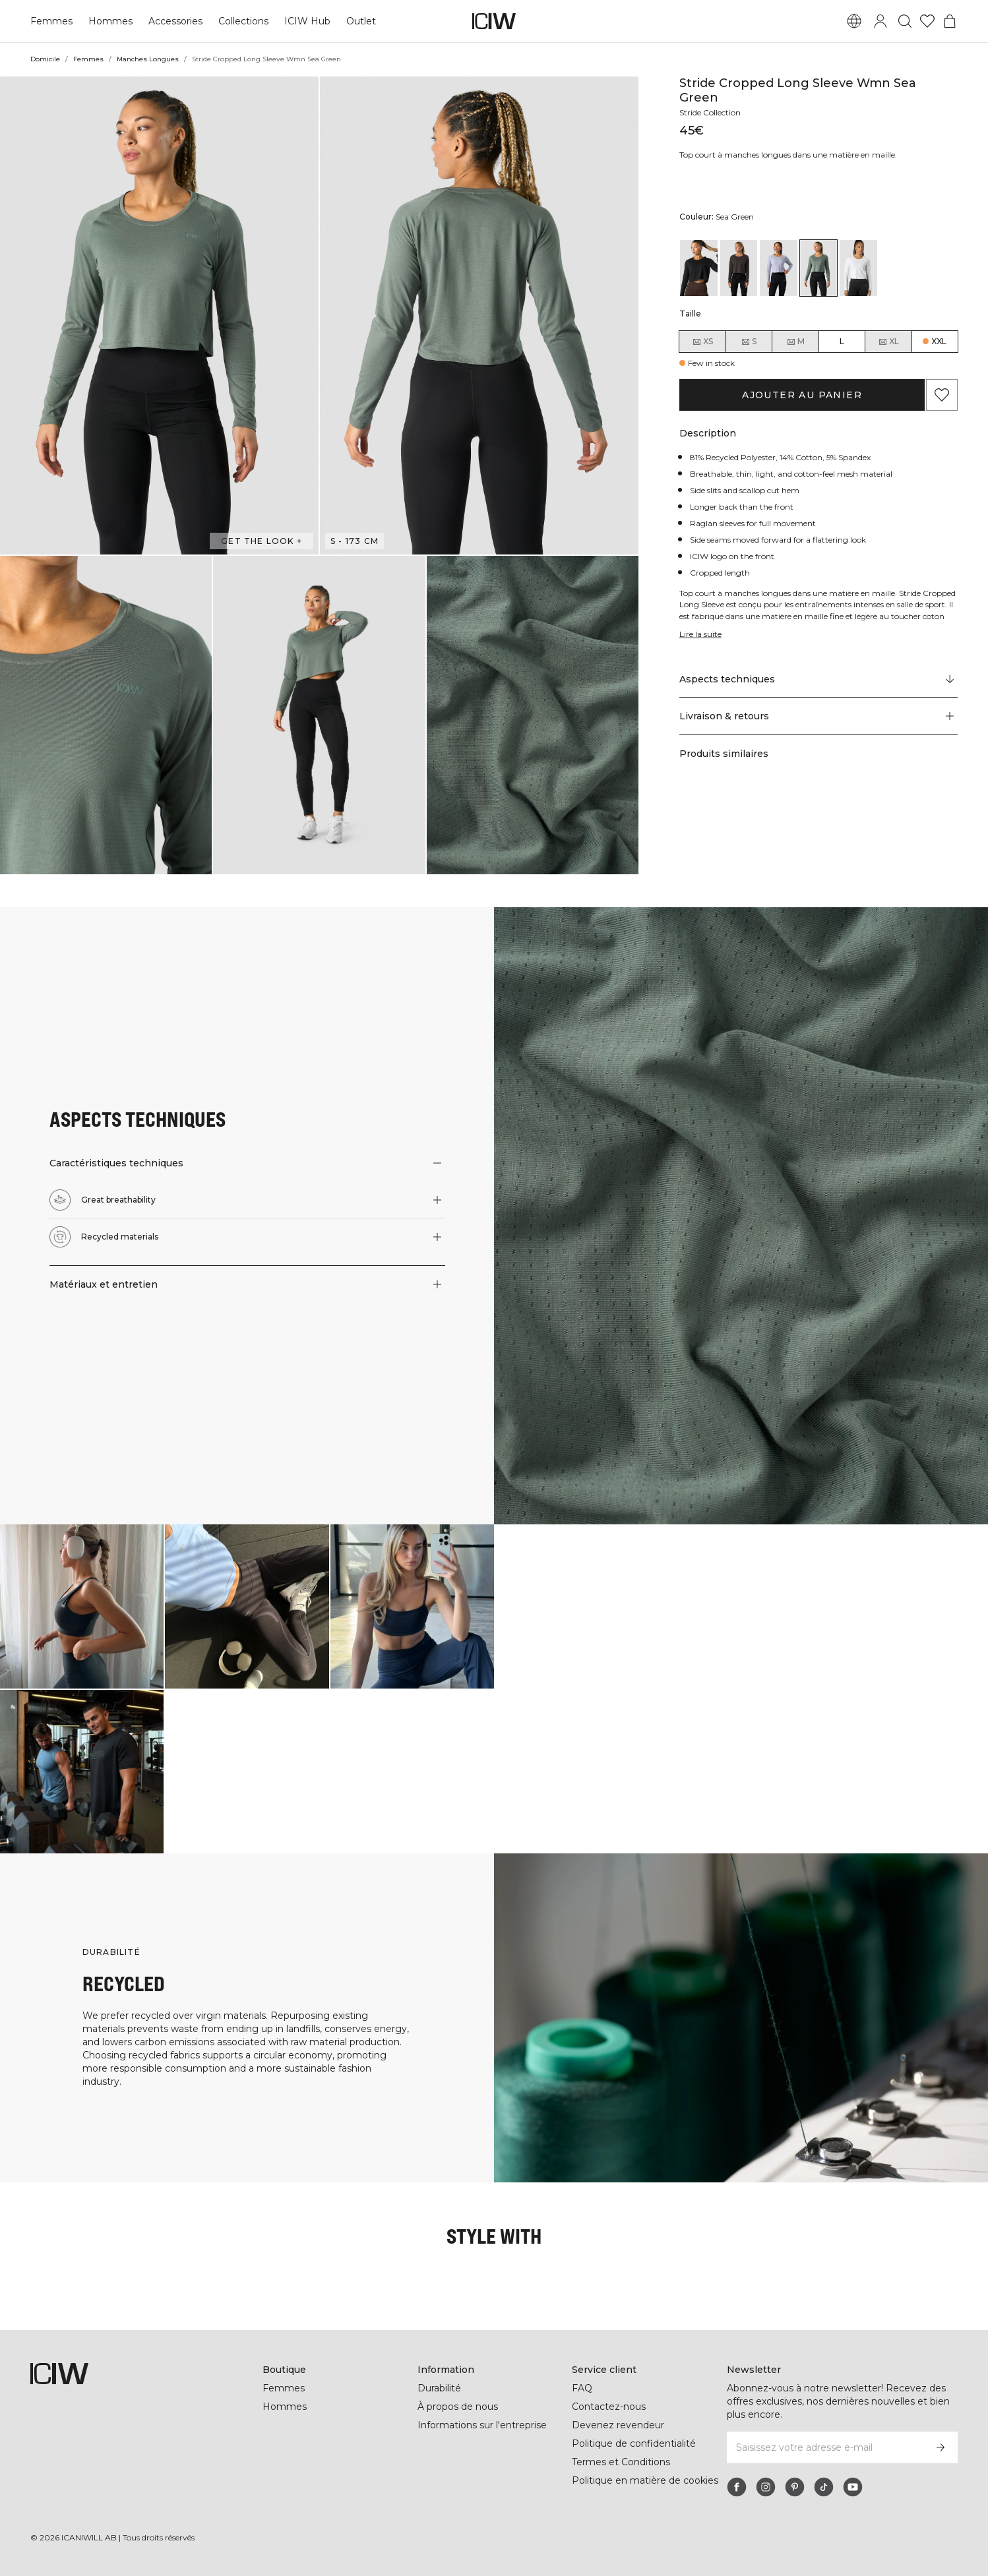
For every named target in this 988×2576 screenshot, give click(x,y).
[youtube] (853, 2487)
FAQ (582, 2388)
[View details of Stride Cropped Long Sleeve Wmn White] (858, 268)
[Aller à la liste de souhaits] (927, 21)
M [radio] (795, 341)
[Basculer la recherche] (905, 21)
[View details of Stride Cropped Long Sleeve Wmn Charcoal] (739, 268)
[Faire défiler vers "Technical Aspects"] (818, 679)
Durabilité (439, 2388)
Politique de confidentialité (634, 2443)
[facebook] (737, 2487)
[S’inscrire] (940, 2447)
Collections (243, 21)
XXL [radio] (938, 341)
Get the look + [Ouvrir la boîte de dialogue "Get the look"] (261, 541)
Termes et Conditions (621, 2462)
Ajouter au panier (802, 395)
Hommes (110, 21)
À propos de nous (457, 2406)
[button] (159, 315)
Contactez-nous (609, 2406)
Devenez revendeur (618, 2425)
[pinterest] (795, 2487)
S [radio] (748, 341)
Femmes (51, 21)
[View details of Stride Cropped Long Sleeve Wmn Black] (698, 268)
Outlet (361, 21)
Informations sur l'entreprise (482, 2425)
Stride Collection (710, 112)
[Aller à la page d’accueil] (494, 21)
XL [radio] (888, 341)
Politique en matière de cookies (645, 2480)
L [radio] (842, 341)
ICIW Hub (307, 21)
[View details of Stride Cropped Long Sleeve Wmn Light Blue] (778, 268)
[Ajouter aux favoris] (942, 395)
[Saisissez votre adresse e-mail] (824, 2447)
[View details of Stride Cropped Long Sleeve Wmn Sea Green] (818, 268)
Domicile (45, 59)
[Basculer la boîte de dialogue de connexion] (880, 21)
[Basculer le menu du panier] (950, 21)
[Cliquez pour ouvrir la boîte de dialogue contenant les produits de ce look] (82, 1606)
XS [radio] (702, 341)
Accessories (175, 21)
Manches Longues (148, 59)
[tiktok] (824, 2487)
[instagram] (766, 2487)
